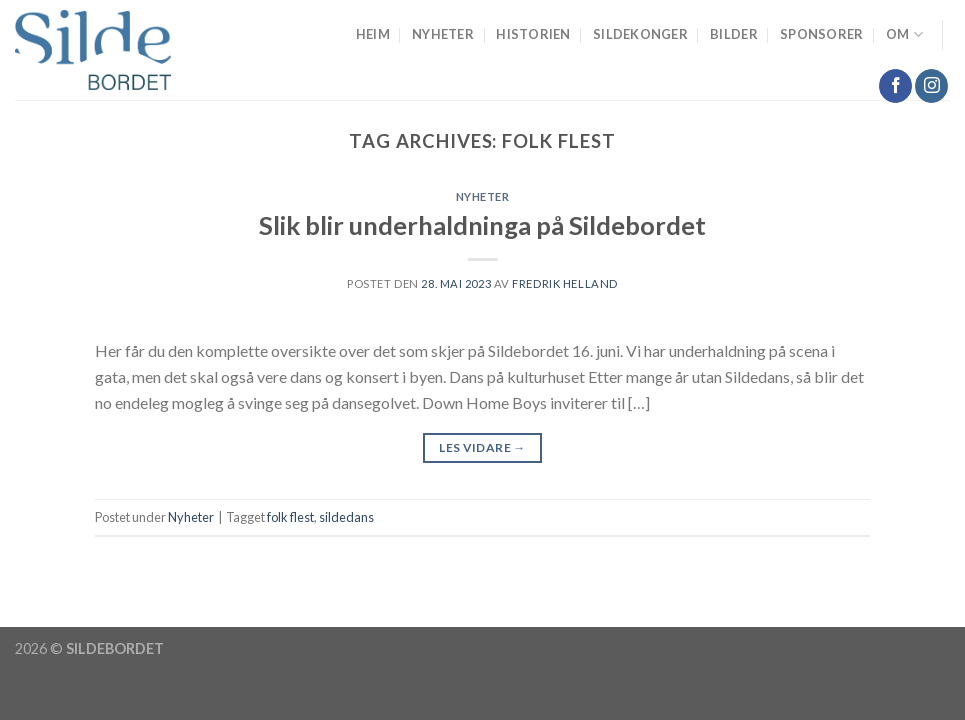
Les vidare (482, 447)
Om (904, 34)
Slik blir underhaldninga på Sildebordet (482, 225)
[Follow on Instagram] (931, 86)
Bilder (734, 34)
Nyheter (443, 34)
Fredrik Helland (564, 283)
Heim (373, 34)
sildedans (346, 517)
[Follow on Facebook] (895, 86)
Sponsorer (821, 34)
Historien (533, 34)
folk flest (290, 517)
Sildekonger (640, 34)
